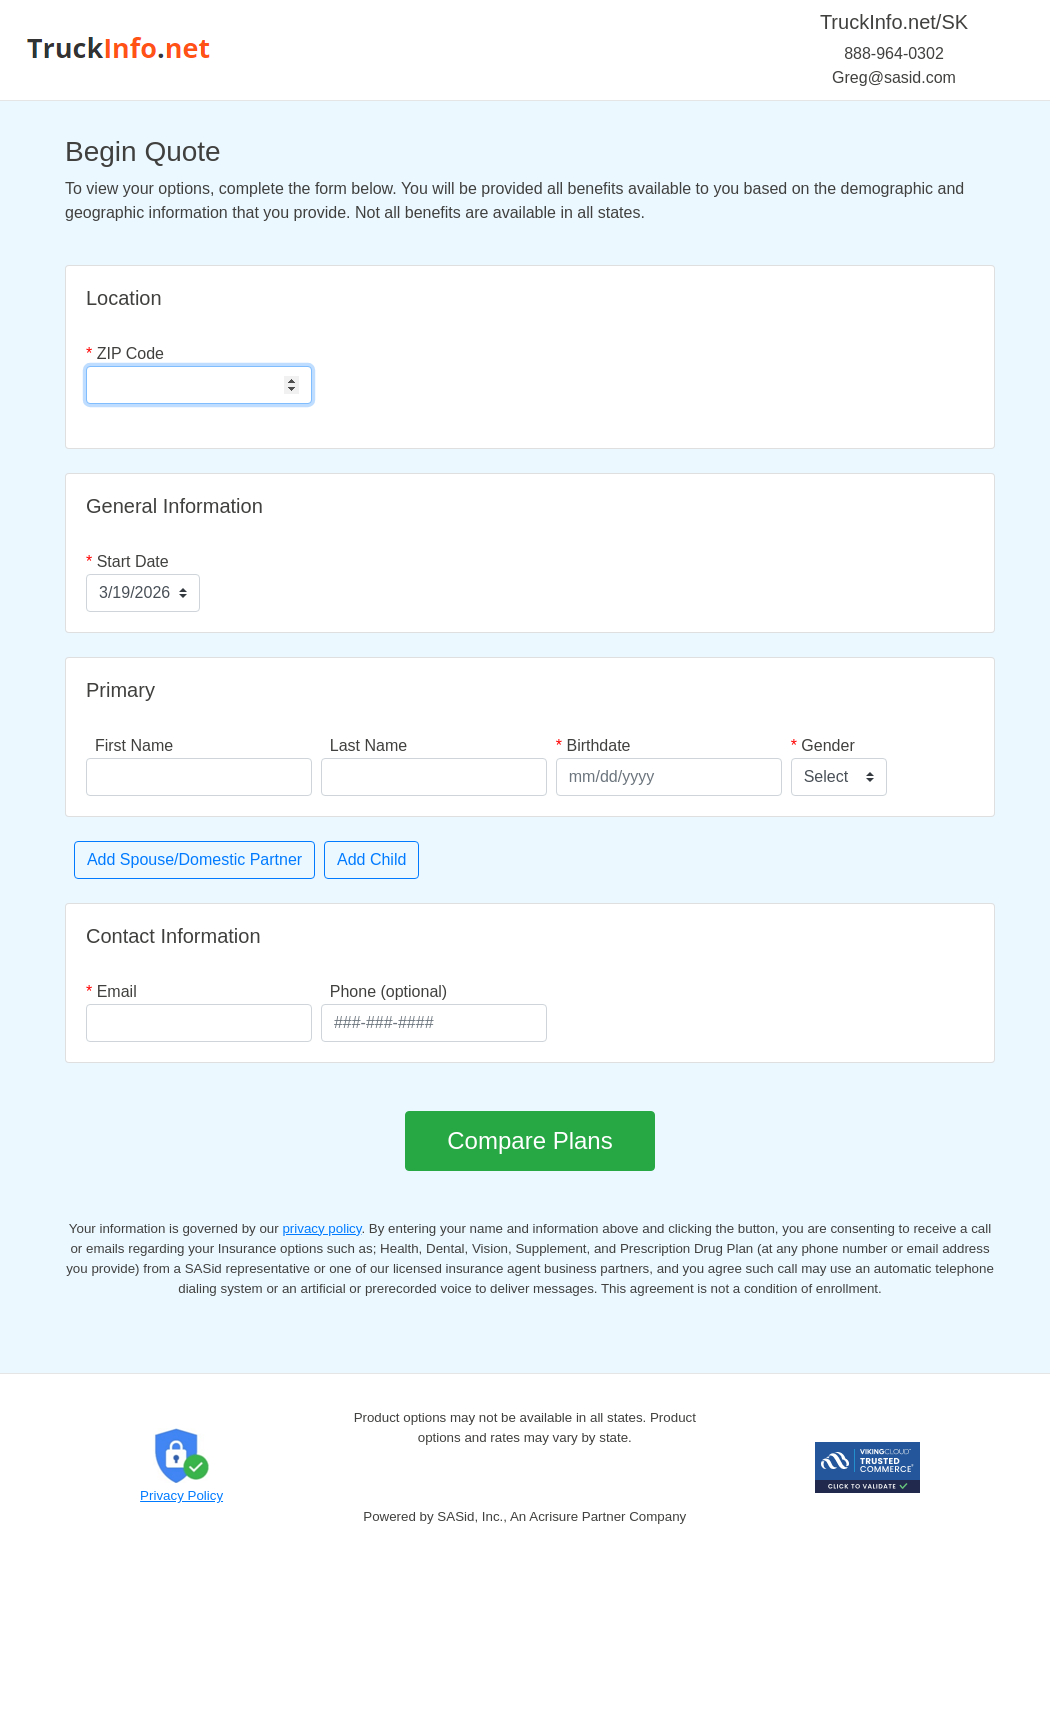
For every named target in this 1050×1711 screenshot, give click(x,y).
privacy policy (321, 1228)
